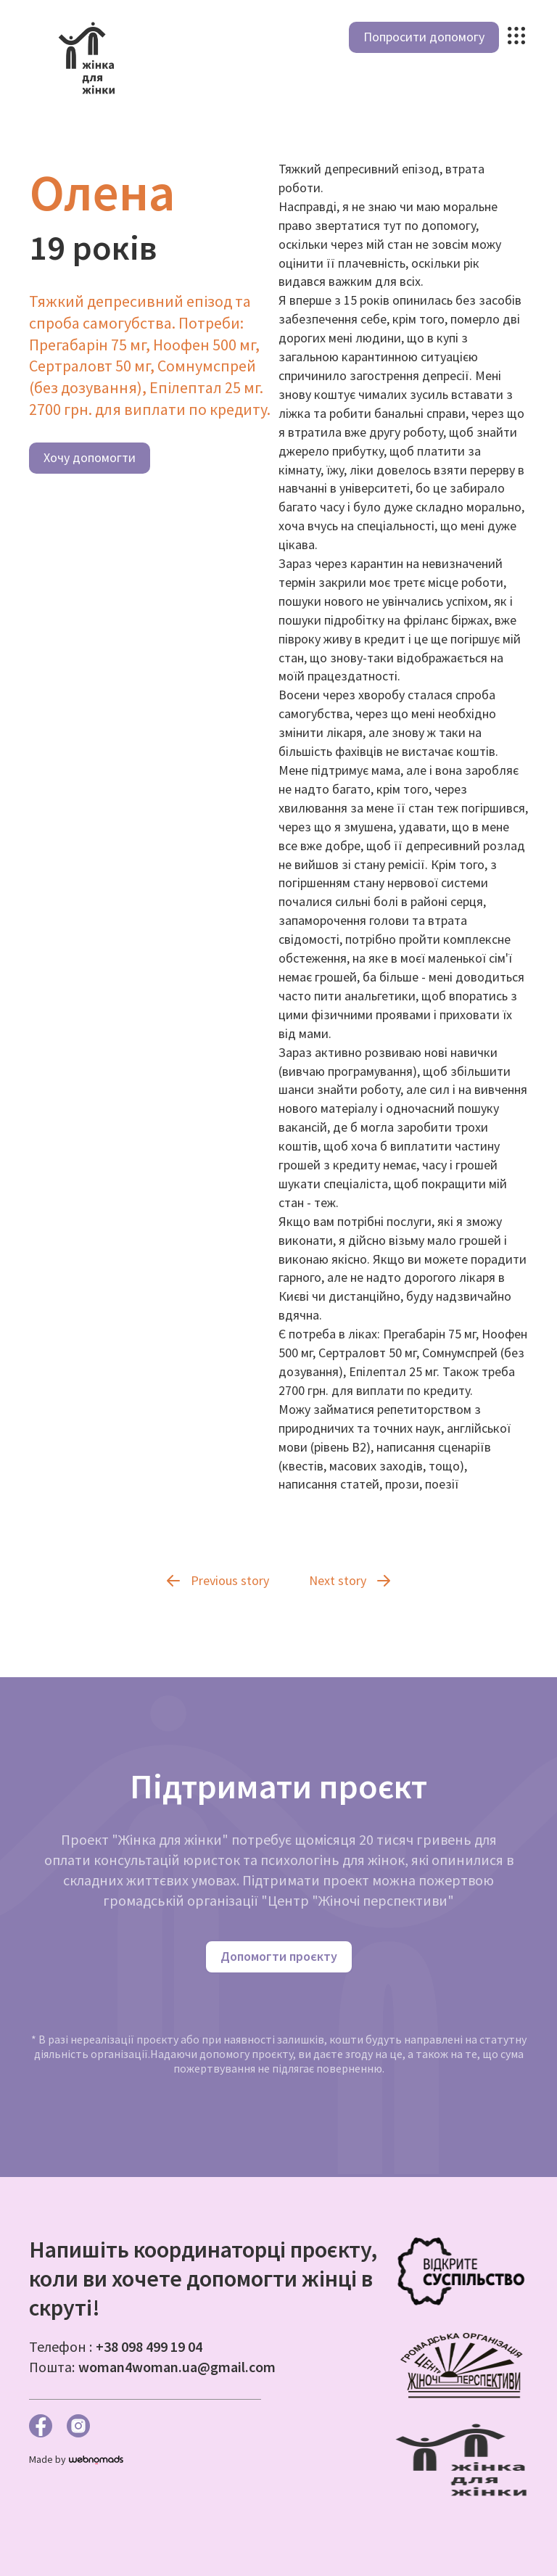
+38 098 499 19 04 (149, 2346)
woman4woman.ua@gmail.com (177, 2367)
